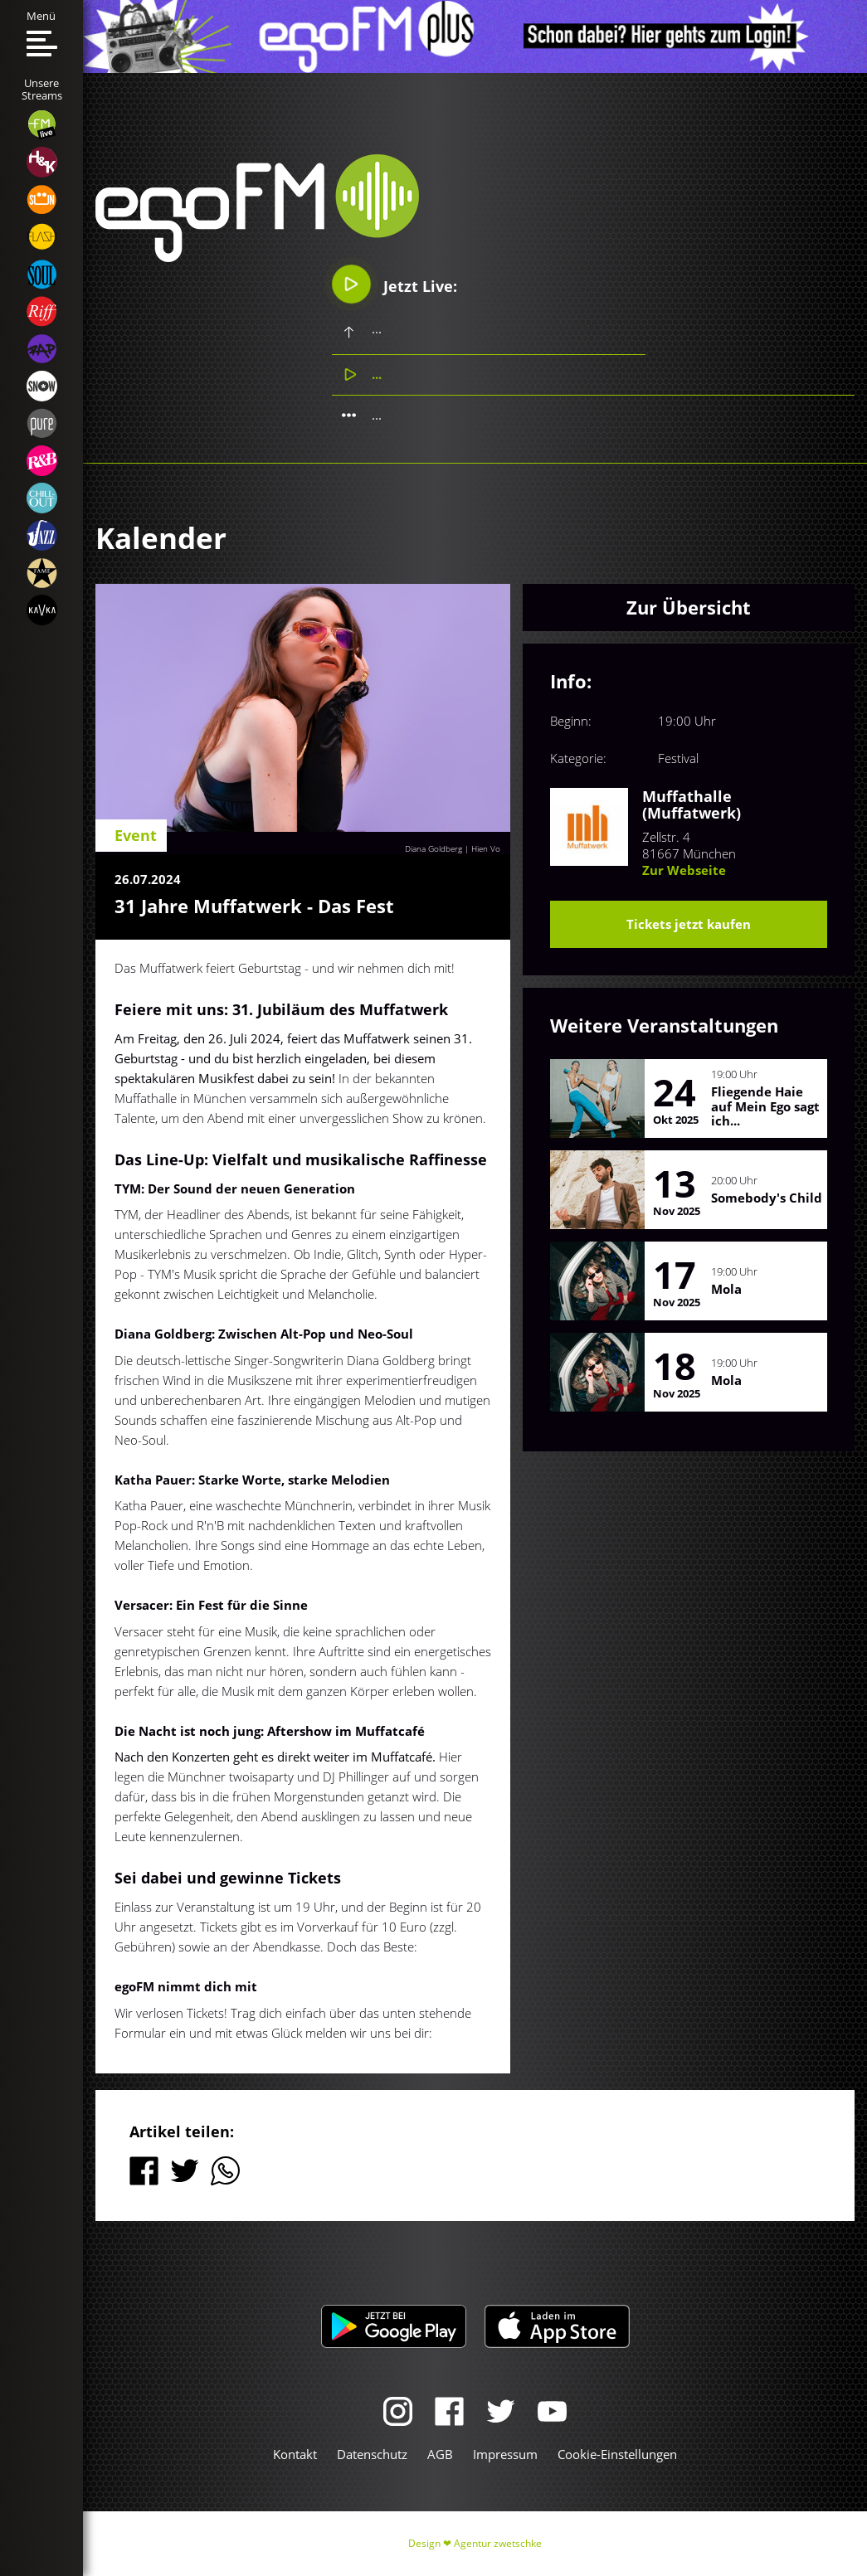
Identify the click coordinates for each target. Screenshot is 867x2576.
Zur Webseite (684, 870)
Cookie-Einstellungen (617, 2454)
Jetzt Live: (394, 284)
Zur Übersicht (688, 607)
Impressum (505, 2454)
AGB (440, 2454)
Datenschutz (372, 2454)
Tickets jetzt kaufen (688, 924)
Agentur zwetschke (498, 2543)
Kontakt (295, 2454)
